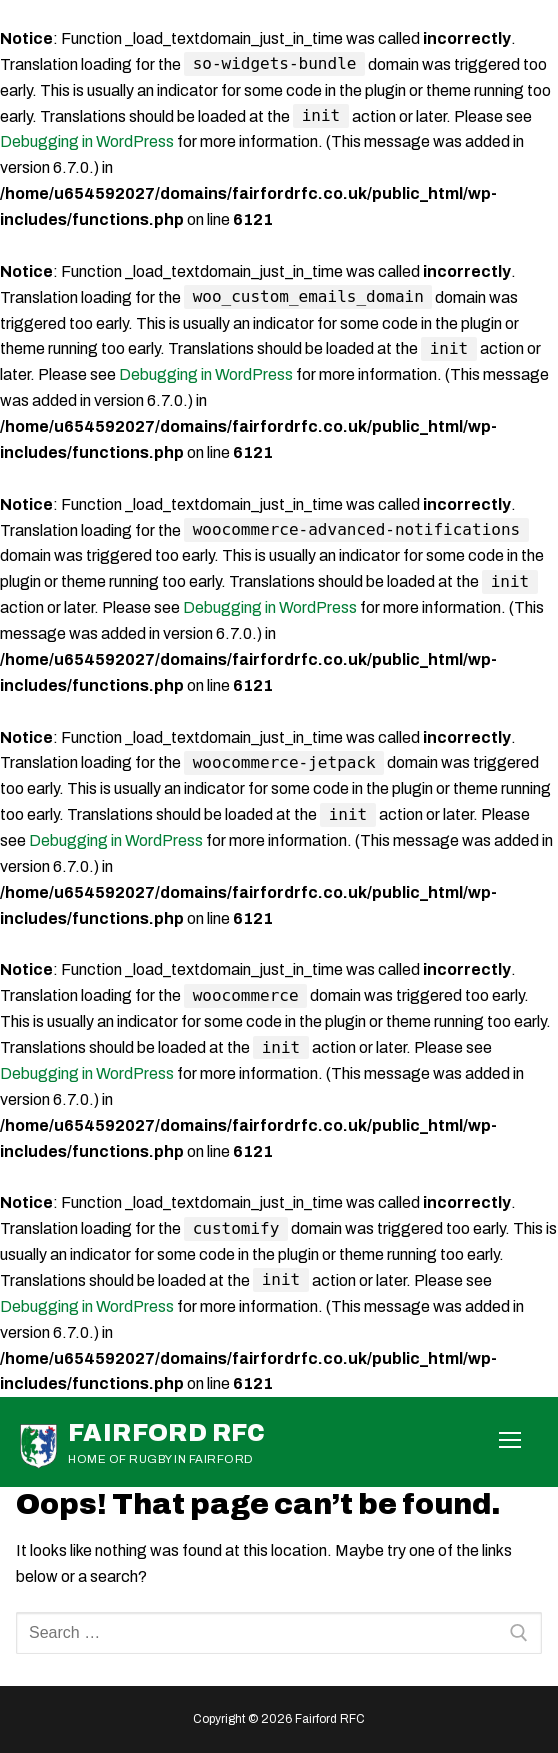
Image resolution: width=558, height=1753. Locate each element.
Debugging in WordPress (87, 141)
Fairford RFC (167, 1433)
